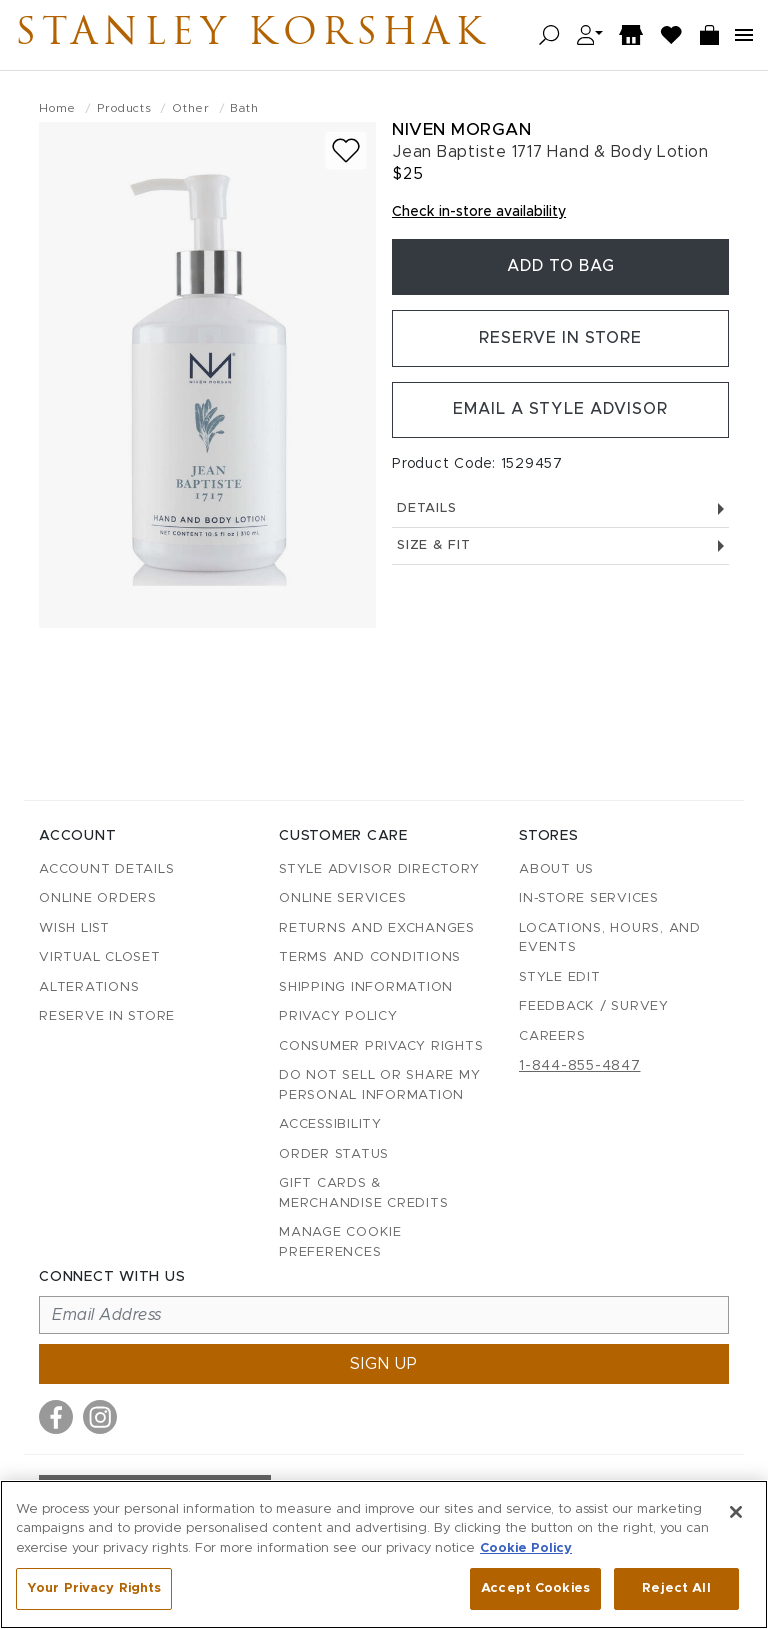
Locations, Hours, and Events (610, 938)
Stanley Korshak (259, 35)
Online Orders (98, 898)
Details (560, 513)
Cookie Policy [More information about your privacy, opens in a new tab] (526, 1548)
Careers (552, 1036)
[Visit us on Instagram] (100, 1417)
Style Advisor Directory (379, 869)
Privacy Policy (338, 1016)
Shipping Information (366, 987)
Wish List (74, 928)
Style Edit (560, 977)
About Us (556, 869)
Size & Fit (560, 549)
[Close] (736, 1512)
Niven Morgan (461, 129)
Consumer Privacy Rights (381, 1046)
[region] (384, 1554)
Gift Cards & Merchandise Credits (363, 1193)
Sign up (384, 1364)
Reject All (676, 1588)
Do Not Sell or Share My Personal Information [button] (379, 1085)
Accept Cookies (535, 1588)
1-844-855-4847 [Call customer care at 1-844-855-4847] (580, 1066)
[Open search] (549, 35)
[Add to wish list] (346, 150)
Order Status (334, 1154)
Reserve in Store (560, 341)
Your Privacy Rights (94, 1588)
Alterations (89, 987)
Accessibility (330, 1124)
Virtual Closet (100, 957)
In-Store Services (589, 898)
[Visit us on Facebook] (56, 1417)
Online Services (342, 898)
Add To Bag (561, 268)
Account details (106, 869)
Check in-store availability (479, 212)
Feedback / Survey (594, 1006)
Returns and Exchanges (377, 928)
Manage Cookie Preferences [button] (340, 1242)
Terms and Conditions (370, 957)
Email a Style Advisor (560, 414)
